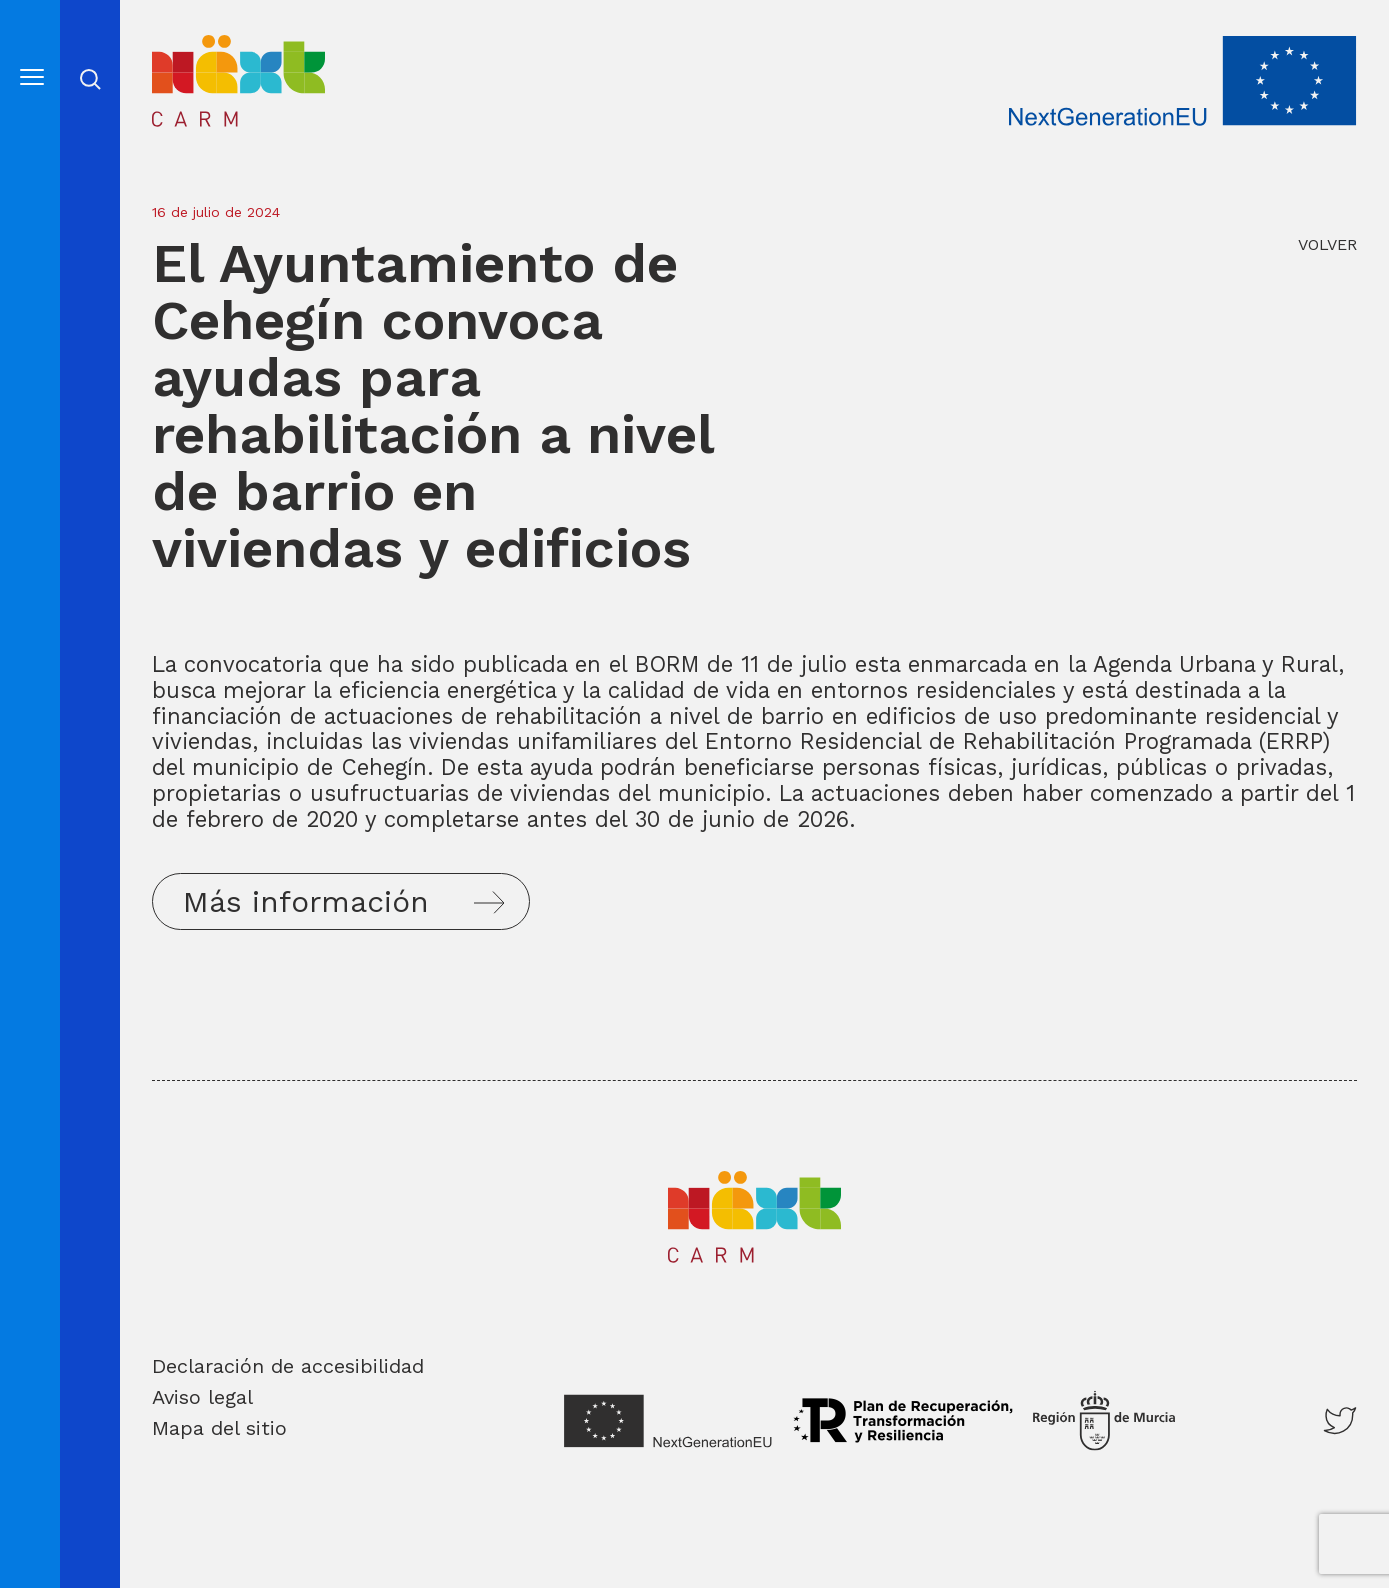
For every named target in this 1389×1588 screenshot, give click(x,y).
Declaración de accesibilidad (288, 1366)
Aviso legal (202, 1397)
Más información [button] (306, 901)
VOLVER (1327, 244)
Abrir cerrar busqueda (90, 79)
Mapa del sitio (219, 1428)
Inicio (180, 47)
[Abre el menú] (32, 78)
